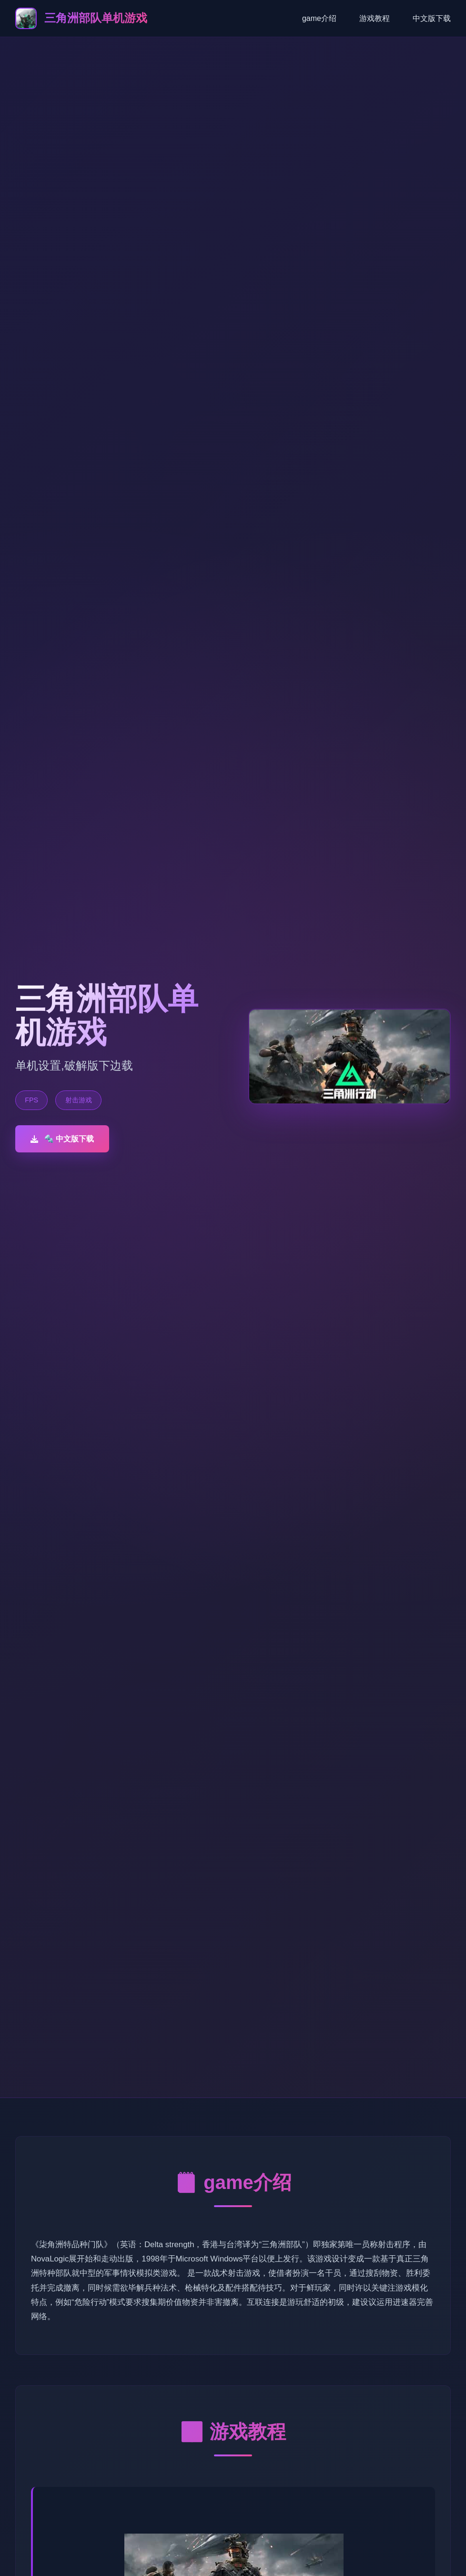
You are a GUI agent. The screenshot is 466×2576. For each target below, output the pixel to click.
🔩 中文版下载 (62, 1139)
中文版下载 (432, 18)
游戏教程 (374, 18)
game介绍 (319, 18)
